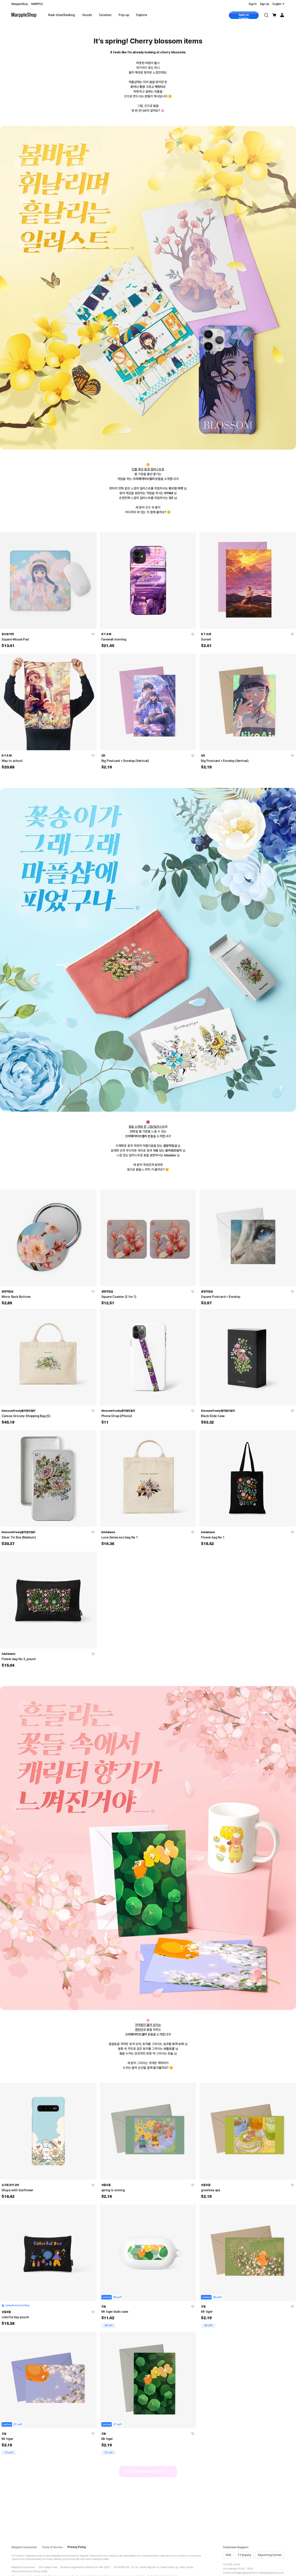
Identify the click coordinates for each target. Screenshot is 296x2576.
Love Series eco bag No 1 (119, 1537)
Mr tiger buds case (114, 2311)
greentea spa (210, 2190)
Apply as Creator (243, 16)
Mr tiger (206, 2311)
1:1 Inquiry (244, 2555)
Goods (87, 15)
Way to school (12, 761)
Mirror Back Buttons (16, 1297)
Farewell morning (113, 639)
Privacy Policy (76, 2547)
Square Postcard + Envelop (220, 1297)
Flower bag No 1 (212, 1537)
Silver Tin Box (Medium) (19, 1537)
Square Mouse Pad (15, 639)
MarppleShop (20, 4)
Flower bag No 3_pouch (19, 1659)
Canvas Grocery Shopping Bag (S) (26, 1416)
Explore (141, 15)
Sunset (206, 639)
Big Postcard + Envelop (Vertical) (125, 761)
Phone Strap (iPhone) (116, 1416)
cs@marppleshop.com (271, 2572)
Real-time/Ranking (61, 15)
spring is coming (113, 2190)
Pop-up (124, 15)
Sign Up (264, 4)
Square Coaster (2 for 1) (118, 1297)
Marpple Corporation (24, 2547)
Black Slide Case (213, 1416)
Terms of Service (52, 2547)
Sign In (253, 4)
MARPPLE (37, 4)
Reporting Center (270, 2555)
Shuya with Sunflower (17, 2190)
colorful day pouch (15, 2317)
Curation (105, 15)
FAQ (228, 2555)
